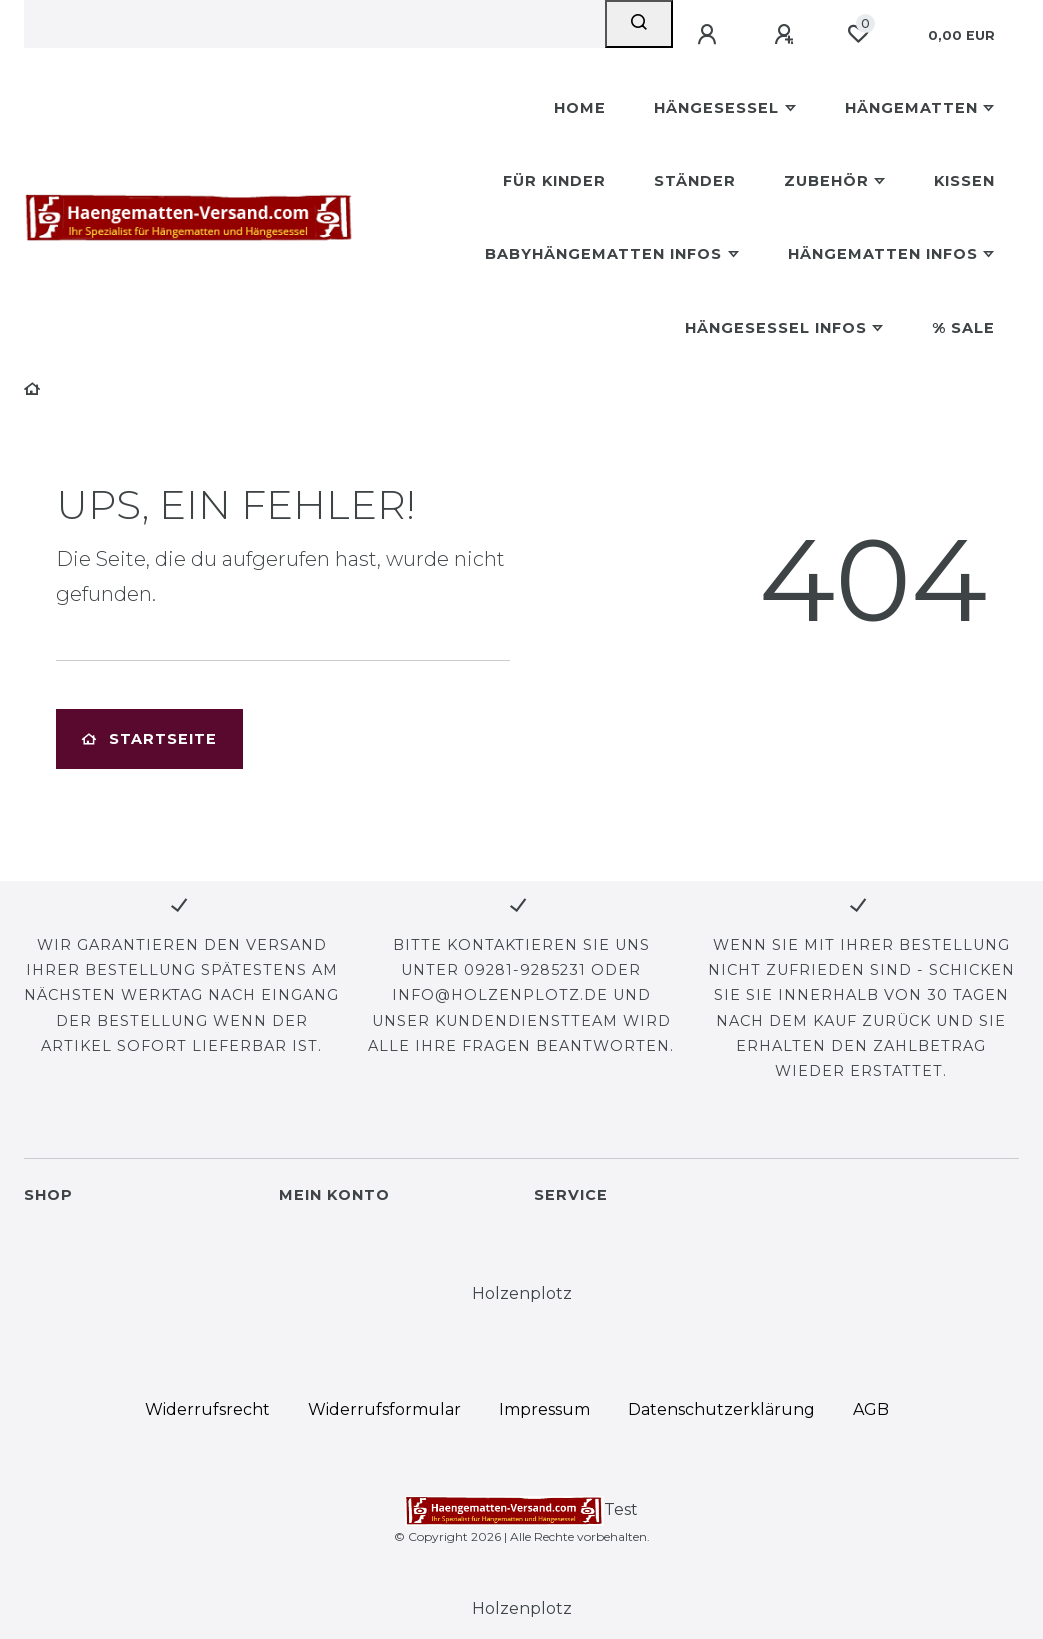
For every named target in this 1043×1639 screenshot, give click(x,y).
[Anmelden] (710, 35)
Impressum (544, 1409)
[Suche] (639, 24)
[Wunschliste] (858, 34)
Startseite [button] (149, 739)
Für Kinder (554, 181)
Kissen (964, 181)
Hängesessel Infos (776, 328)
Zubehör (826, 181)
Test (521, 1511)
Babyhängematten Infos (603, 254)
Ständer (695, 181)
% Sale (963, 328)
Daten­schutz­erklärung (721, 1409)
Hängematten (911, 108)
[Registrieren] (787, 35)
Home (580, 108)
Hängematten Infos (883, 254)
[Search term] (314, 24)
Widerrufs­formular (384, 1409)
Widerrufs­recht (207, 1409)
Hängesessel (716, 108)
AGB (871, 1409)
